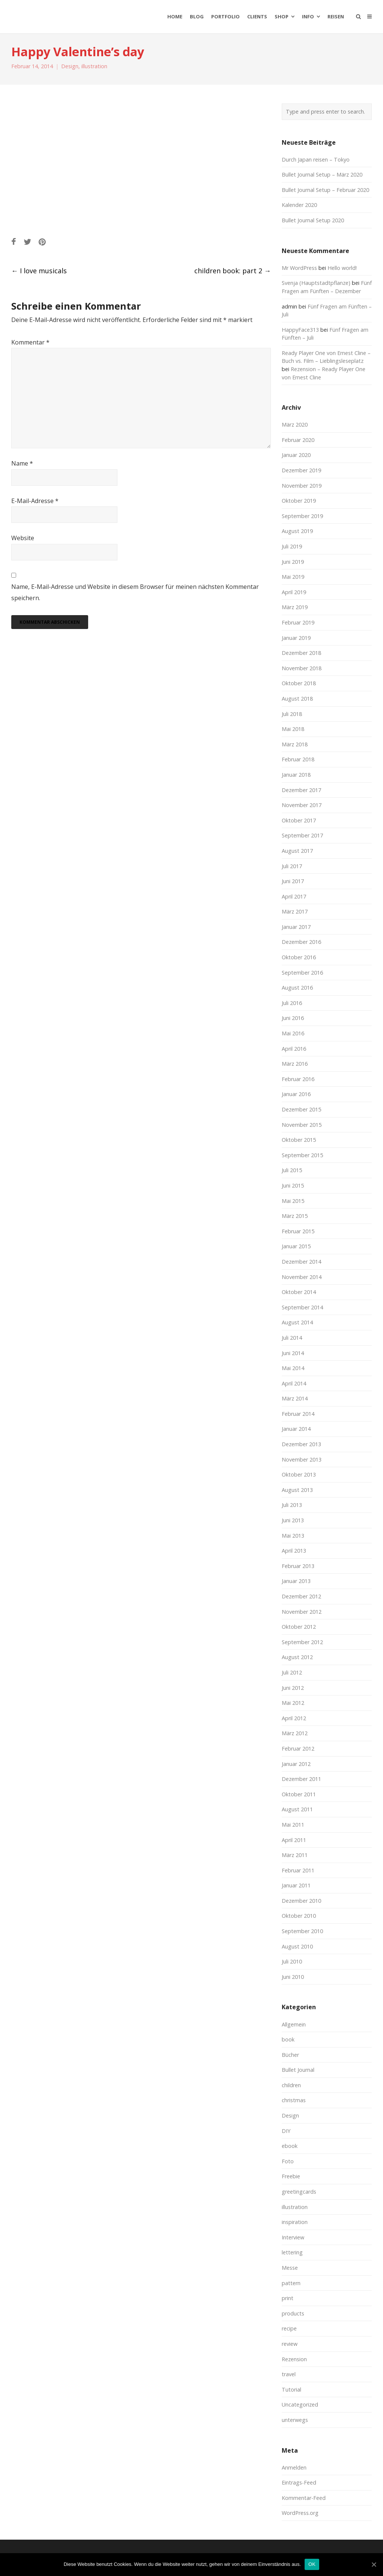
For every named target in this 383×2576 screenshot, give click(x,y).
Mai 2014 (293, 1368)
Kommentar (30, 342)
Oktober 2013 (299, 1474)
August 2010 (297, 1946)
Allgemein (294, 2024)
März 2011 (295, 1855)
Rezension (294, 2359)
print (287, 2298)
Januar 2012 (296, 1763)
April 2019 (294, 592)
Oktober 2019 (299, 500)
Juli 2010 (292, 1961)
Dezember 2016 (301, 941)
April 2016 (294, 1048)
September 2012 (302, 1642)
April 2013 (294, 1550)
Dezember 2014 (301, 1261)
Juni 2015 (293, 1185)
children (291, 2085)
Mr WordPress (299, 267)
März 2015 (295, 1215)
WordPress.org (300, 2512)
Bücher (290, 2054)
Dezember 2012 (301, 1596)
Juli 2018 (292, 713)
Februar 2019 (298, 622)
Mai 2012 (293, 1702)
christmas (294, 2100)
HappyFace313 (300, 329)
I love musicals (39, 270)
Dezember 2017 (301, 790)
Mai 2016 (293, 1033)
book (288, 2039)
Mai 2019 (293, 576)
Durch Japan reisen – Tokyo (316, 159)
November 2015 (301, 1124)
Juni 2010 (293, 1976)
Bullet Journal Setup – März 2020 (322, 174)
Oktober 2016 (299, 957)
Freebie (291, 2176)
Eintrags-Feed (299, 2482)
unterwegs (295, 2419)
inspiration (295, 2222)
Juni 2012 (293, 1687)
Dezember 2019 (301, 470)
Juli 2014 (292, 1337)
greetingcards (299, 2191)
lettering (292, 2252)
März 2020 (295, 424)
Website (22, 538)
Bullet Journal (298, 2069)
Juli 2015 (292, 1170)
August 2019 (297, 531)
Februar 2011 (298, 1870)
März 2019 (295, 607)
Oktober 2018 (299, 683)
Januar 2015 (296, 1246)
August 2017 (297, 850)
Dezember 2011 (301, 1778)
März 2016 (295, 1063)
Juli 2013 (292, 1504)
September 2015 (302, 1155)
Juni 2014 (293, 1353)
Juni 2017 (293, 881)
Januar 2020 (296, 454)
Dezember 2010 (301, 1900)
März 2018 (295, 744)
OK (311, 2564)
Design (69, 66)
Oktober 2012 (299, 1626)
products (293, 2313)
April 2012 (294, 1718)
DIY (286, 2130)
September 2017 (302, 835)
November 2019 (301, 485)
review (289, 2343)
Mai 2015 (293, 1200)
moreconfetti (54, 16)
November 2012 (301, 1611)
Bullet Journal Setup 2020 (313, 220)
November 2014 (301, 1277)
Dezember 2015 (301, 1109)
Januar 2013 (296, 1581)
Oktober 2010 (299, 1915)
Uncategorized (300, 2404)
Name (22, 463)
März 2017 (295, 911)
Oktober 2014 (299, 1291)
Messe (290, 2267)
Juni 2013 (293, 1520)
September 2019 (302, 516)
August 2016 (297, 987)
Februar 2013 (298, 1566)
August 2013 (297, 1489)
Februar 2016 (298, 1079)
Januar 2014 (296, 1428)
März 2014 (295, 1398)
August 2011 (297, 1809)
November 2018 (301, 668)
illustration (94, 66)
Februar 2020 (298, 439)
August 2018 (297, 698)
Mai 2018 (293, 728)
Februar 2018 (298, 759)
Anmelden (294, 2467)
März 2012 (295, 1733)
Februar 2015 (298, 1231)
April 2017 (294, 896)
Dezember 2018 (301, 652)
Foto (288, 2161)
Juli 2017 (292, 866)
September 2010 (302, 1931)
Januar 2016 (296, 1094)
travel (289, 2374)
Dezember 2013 (301, 1444)
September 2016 (302, 972)
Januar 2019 (296, 637)
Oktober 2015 (299, 1139)
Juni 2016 (293, 1017)
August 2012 (297, 1657)
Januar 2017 (296, 926)
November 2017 (301, 805)
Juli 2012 (292, 1672)
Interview (293, 2237)
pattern (291, 2283)
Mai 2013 (293, 1535)
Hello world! (342, 267)
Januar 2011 (296, 1885)
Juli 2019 (292, 546)
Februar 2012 (298, 1748)
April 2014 (294, 1383)
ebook (289, 2145)
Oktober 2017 (299, 820)
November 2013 (301, 1459)
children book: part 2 (232, 270)
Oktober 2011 (299, 1794)
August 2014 (297, 1322)
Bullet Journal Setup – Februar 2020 (325, 189)
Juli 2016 (292, 1002)
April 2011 (294, 1840)
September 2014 (302, 1307)
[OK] (373, 2564)
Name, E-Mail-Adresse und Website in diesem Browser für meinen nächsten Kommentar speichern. (135, 592)
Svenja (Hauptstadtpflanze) (316, 282)
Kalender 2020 (299, 204)
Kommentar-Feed (304, 2497)
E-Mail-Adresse (35, 501)
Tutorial (291, 2389)
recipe (289, 2328)
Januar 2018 (296, 774)
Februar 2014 (298, 1413)
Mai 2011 (293, 1824)
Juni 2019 (293, 561)
